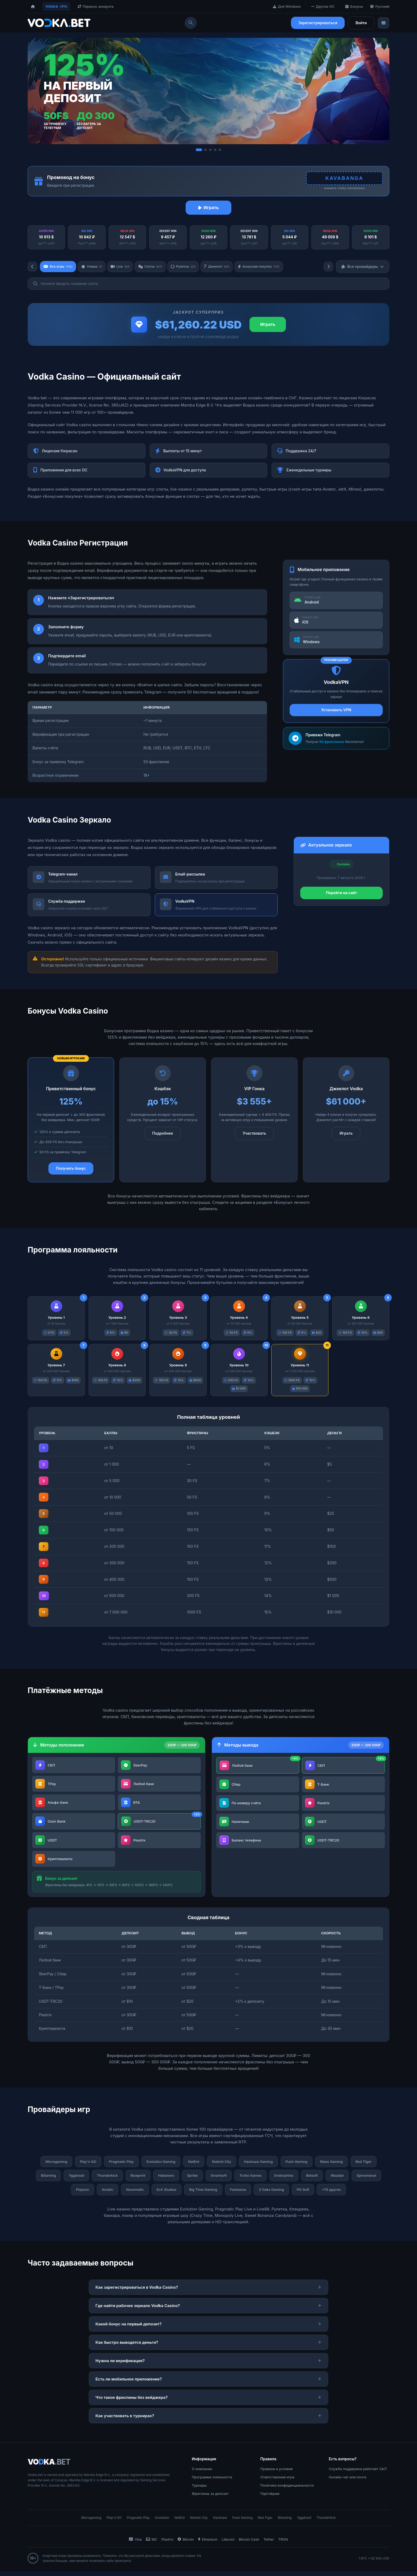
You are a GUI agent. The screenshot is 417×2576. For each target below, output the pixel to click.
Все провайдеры (362, 267)
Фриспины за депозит (210, 2498)
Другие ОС (323, 6)
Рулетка (190, 267)
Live (124, 267)
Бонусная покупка (271, 267)
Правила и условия (276, 2473)
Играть (208, 207)
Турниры (199, 2489)
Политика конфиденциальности (287, 2489)
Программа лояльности (212, 2481)
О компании (202, 2473)
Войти (361, 22)
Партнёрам (270, 2498)
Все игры (59, 267)
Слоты (156, 267)
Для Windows (287, 6)
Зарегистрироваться (317, 22)
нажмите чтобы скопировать (341, 188)
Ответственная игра (277, 2481)
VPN (56, 6)
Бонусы (354, 6)
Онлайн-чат (339, 2481)
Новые (94, 267)
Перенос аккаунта (96, 6)
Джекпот (226, 267)
